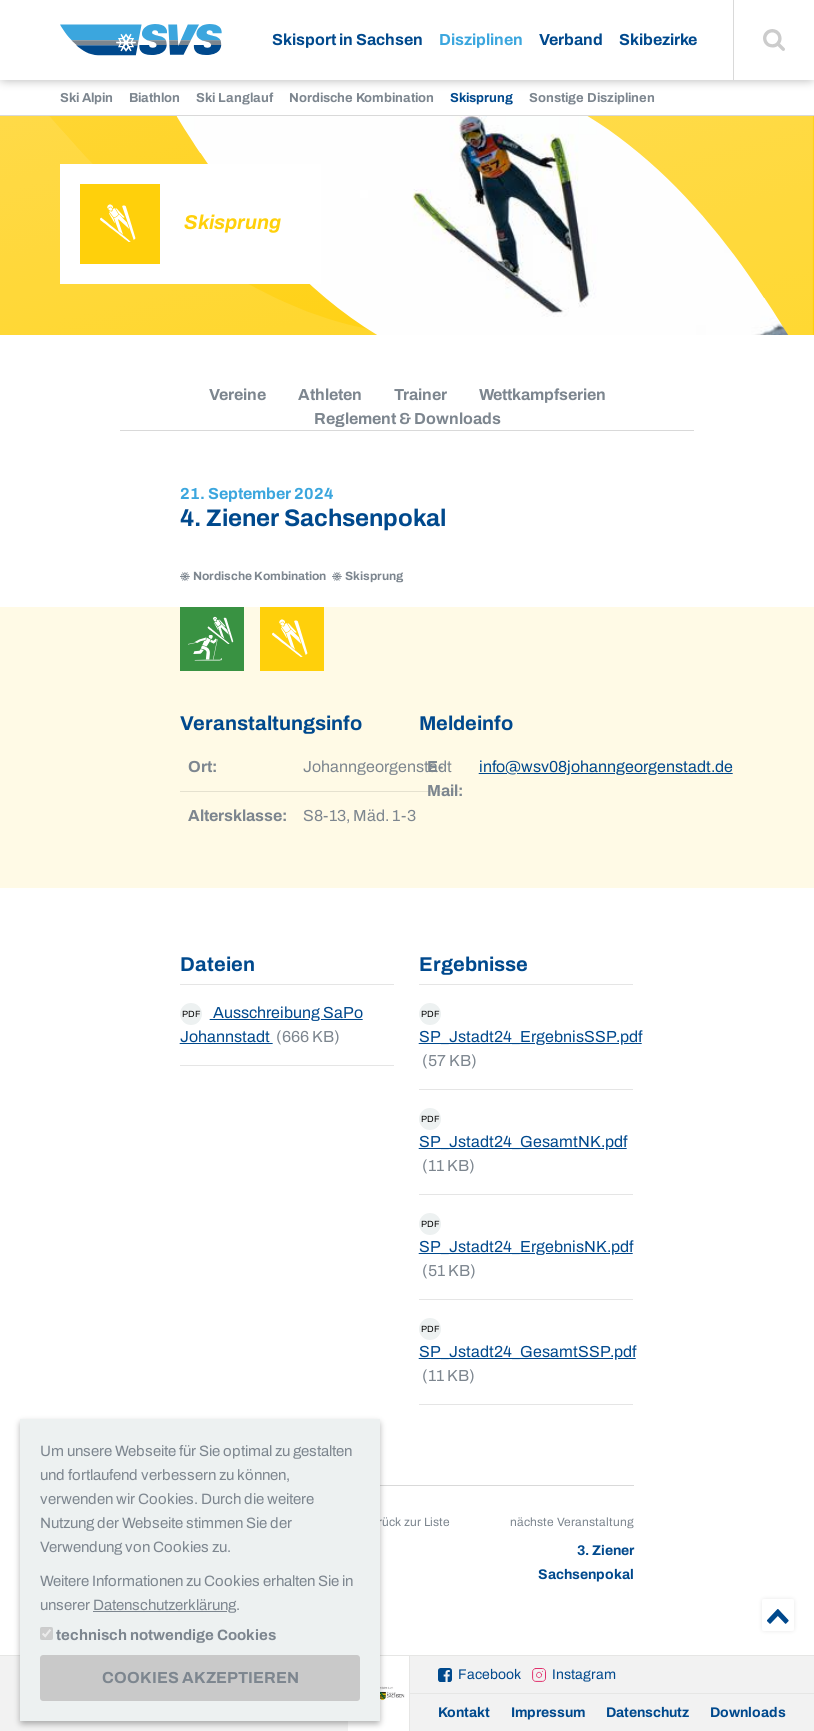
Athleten (330, 394)
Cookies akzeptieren (200, 1677)
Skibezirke (658, 39)
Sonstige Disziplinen (592, 98)
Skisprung (481, 98)
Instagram (584, 1674)
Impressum (548, 1712)
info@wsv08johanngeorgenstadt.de (606, 766)
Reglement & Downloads (407, 418)
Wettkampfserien (542, 394)
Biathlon (154, 98)
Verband (571, 39)
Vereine (237, 394)
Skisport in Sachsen (347, 39)
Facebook (489, 1674)
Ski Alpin (86, 98)
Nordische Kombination (361, 98)
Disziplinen (481, 39)
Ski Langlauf (234, 98)
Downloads (748, 1712)
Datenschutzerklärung (164, 1605)
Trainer (420, 394)
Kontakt (464, 1712)
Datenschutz (647, 1712)
